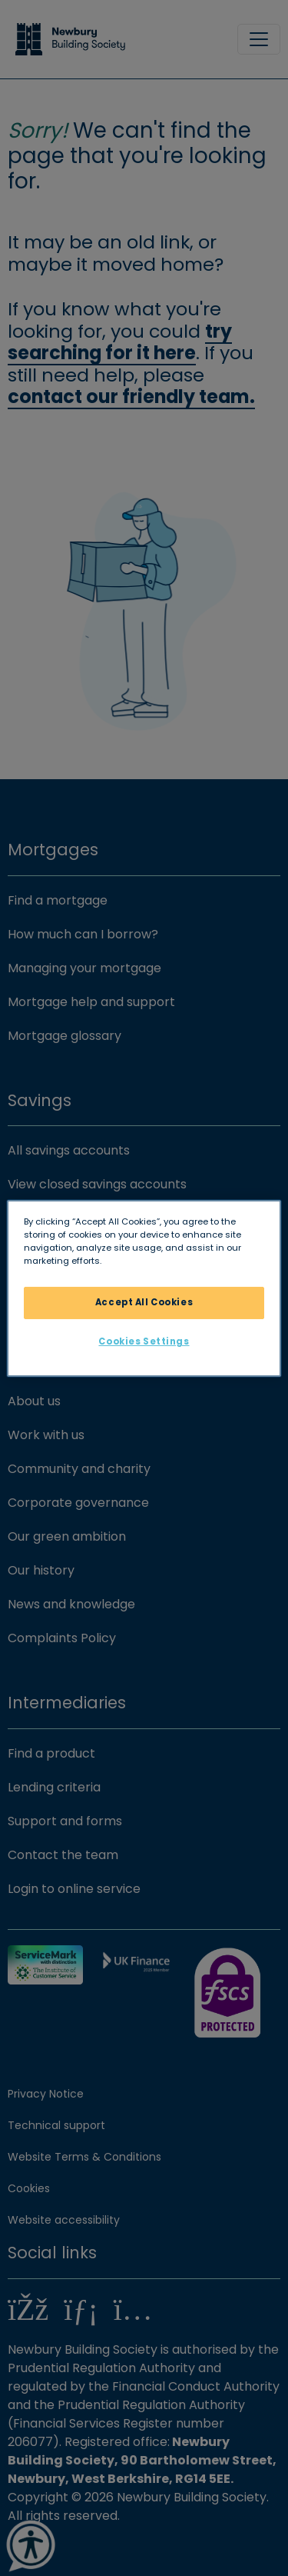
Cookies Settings (143, 1341)
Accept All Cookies (144, 1302)
